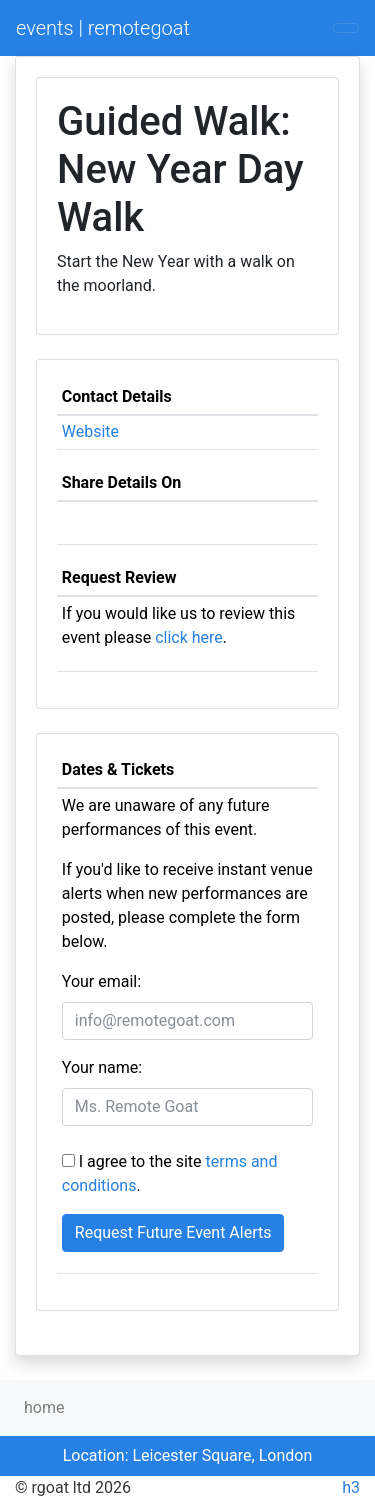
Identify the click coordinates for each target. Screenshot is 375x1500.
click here (189, 637)
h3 (351, 1487)
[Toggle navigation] (346, 28)
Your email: (101, 981)
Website (90, 431)
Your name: (102, 1067)
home (44, 1407)
